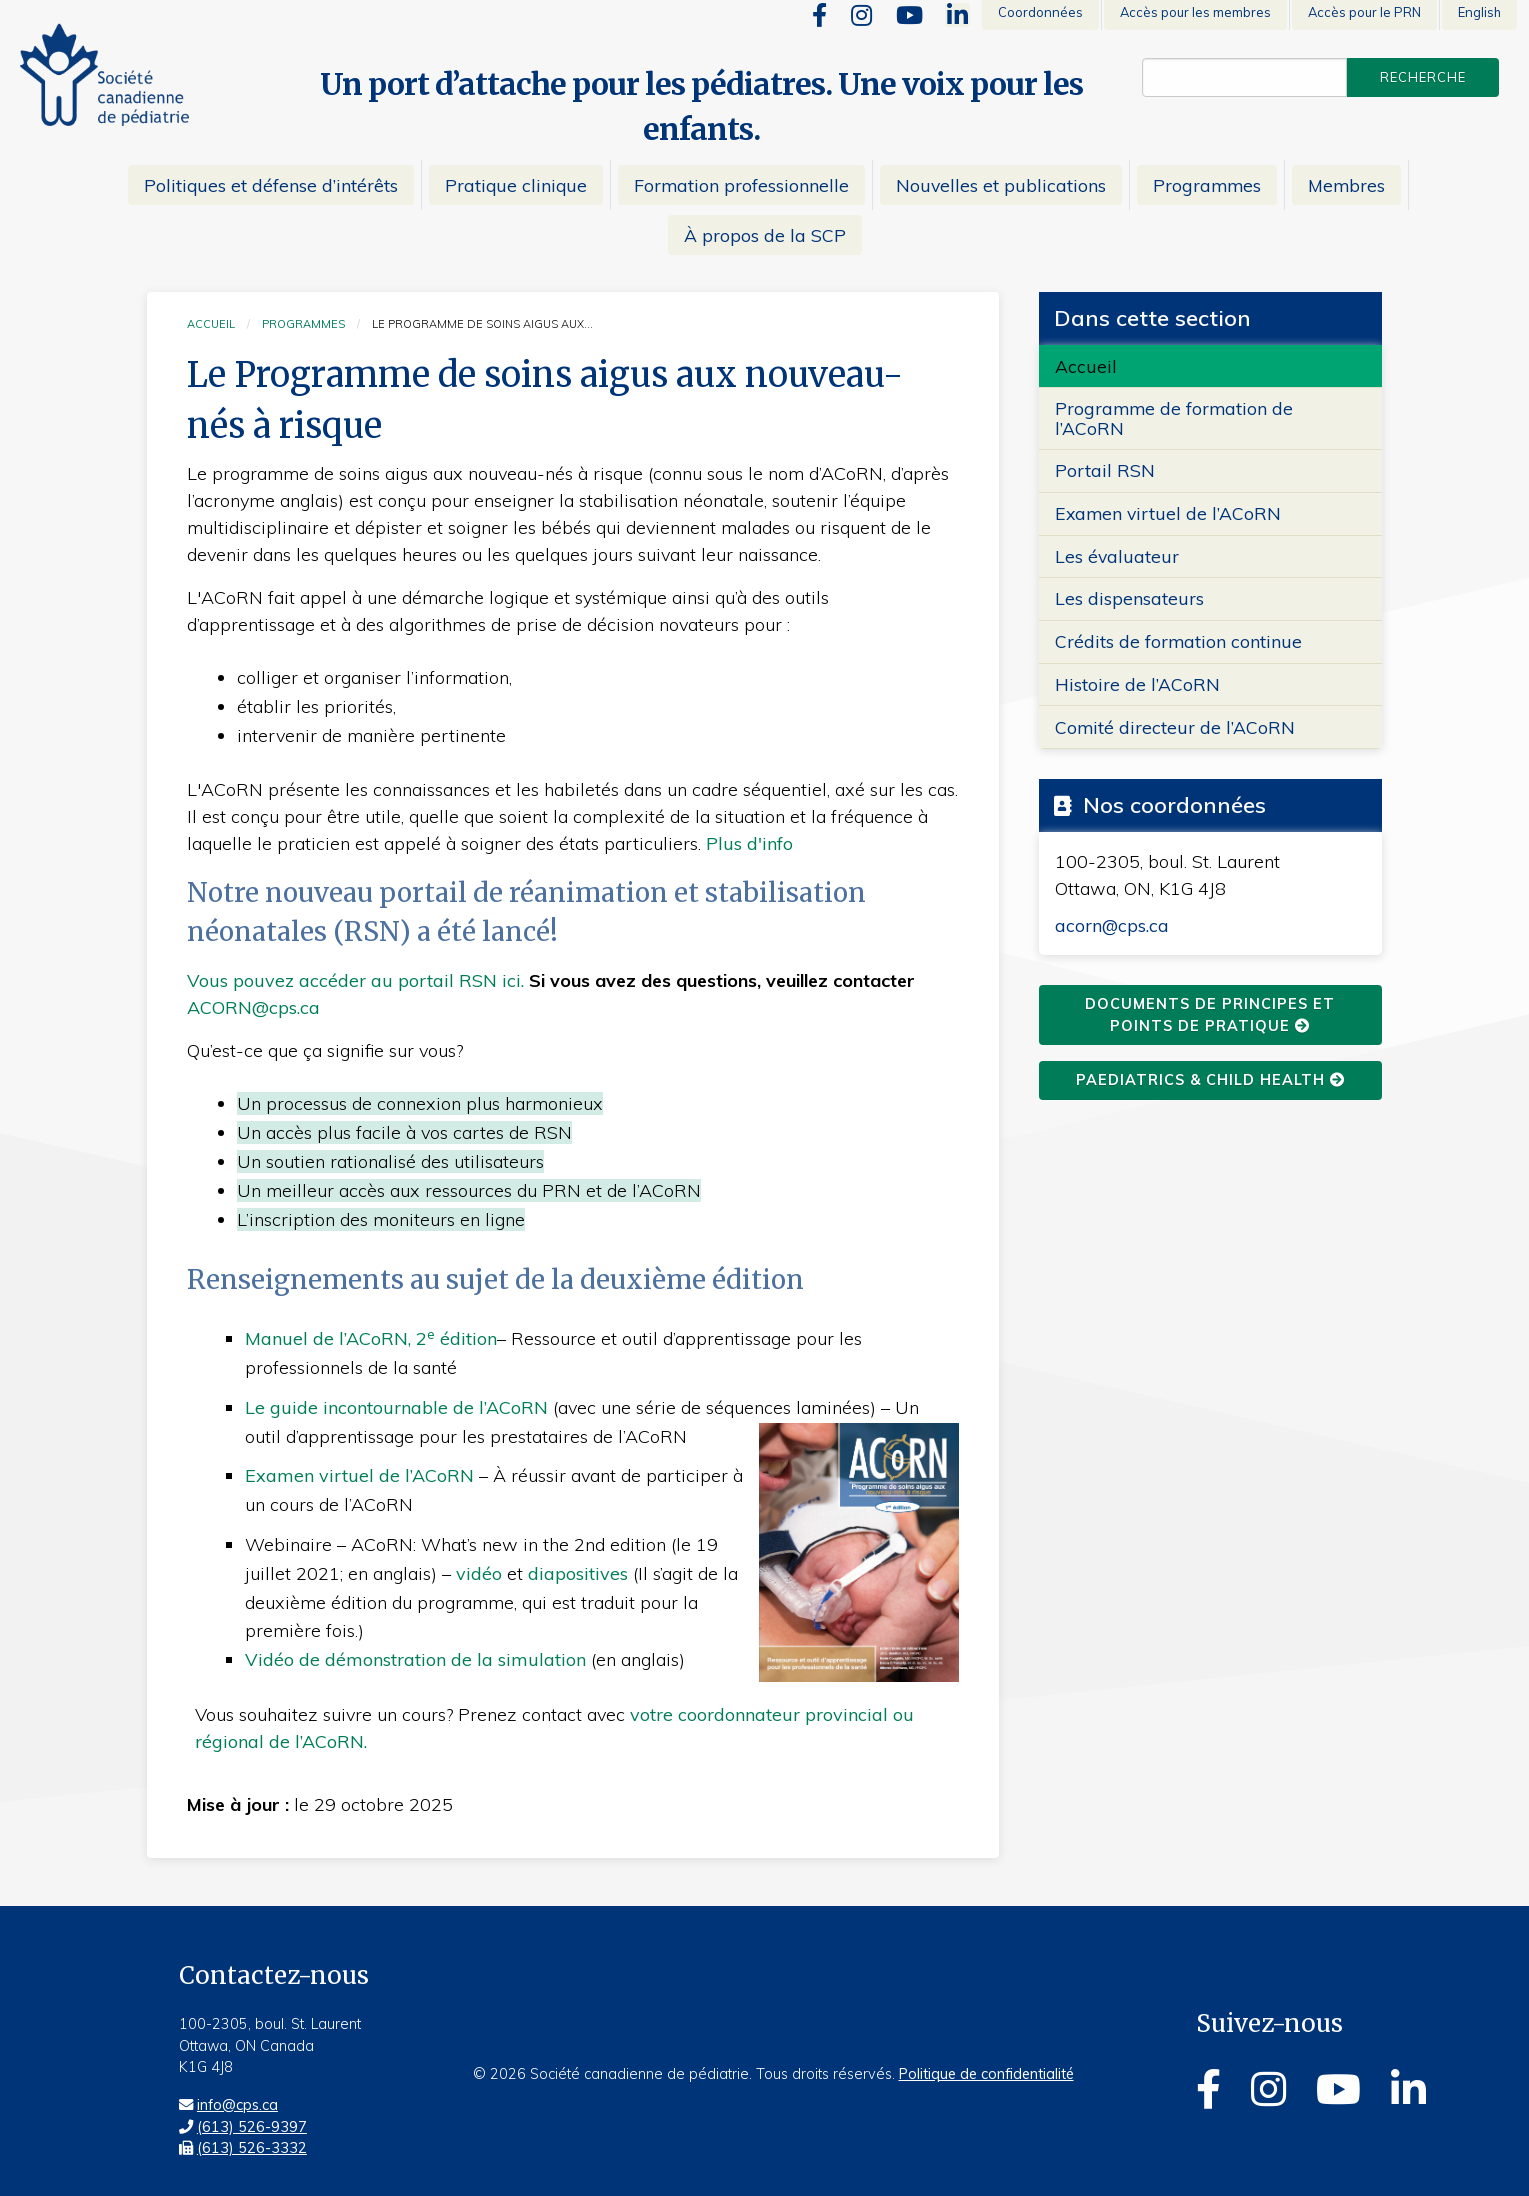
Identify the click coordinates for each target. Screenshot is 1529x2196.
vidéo (479, 1573)
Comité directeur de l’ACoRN (1175, 727)
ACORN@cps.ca (253, 1007)
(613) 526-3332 (252, 2148)
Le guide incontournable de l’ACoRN (396, 1407)
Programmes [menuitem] (1207, 185)
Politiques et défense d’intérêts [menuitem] (271, 185)
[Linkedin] (957, 15)
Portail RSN (1105, 470)
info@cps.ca (237, 2105)
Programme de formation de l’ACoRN (1174, 417)
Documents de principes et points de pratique (1210, 1015)
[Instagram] (861, 15)
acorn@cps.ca (1112, 925)
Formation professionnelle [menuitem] (741, 185)
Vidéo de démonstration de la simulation (415, 1659)
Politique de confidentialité (986, 2074)
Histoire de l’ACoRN (1137, 684)
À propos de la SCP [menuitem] (765, 235)
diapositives (578, 1573)
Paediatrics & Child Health (1210, 1080)
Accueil (211, 324)
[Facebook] (819, 15)
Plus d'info (749, 843)
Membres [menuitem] (1346, 185)
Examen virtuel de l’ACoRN (362, 1475)
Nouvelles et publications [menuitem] (1001, 185)
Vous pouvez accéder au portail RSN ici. (355, 980)
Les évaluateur (1117, 556)
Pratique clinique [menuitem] (516, 185)
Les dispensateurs (1129, 598)
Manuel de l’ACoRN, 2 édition (371, 1338)
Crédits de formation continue (1178, 641)
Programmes (303, 324)
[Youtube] (909, 15)
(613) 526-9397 (252, 2127)
